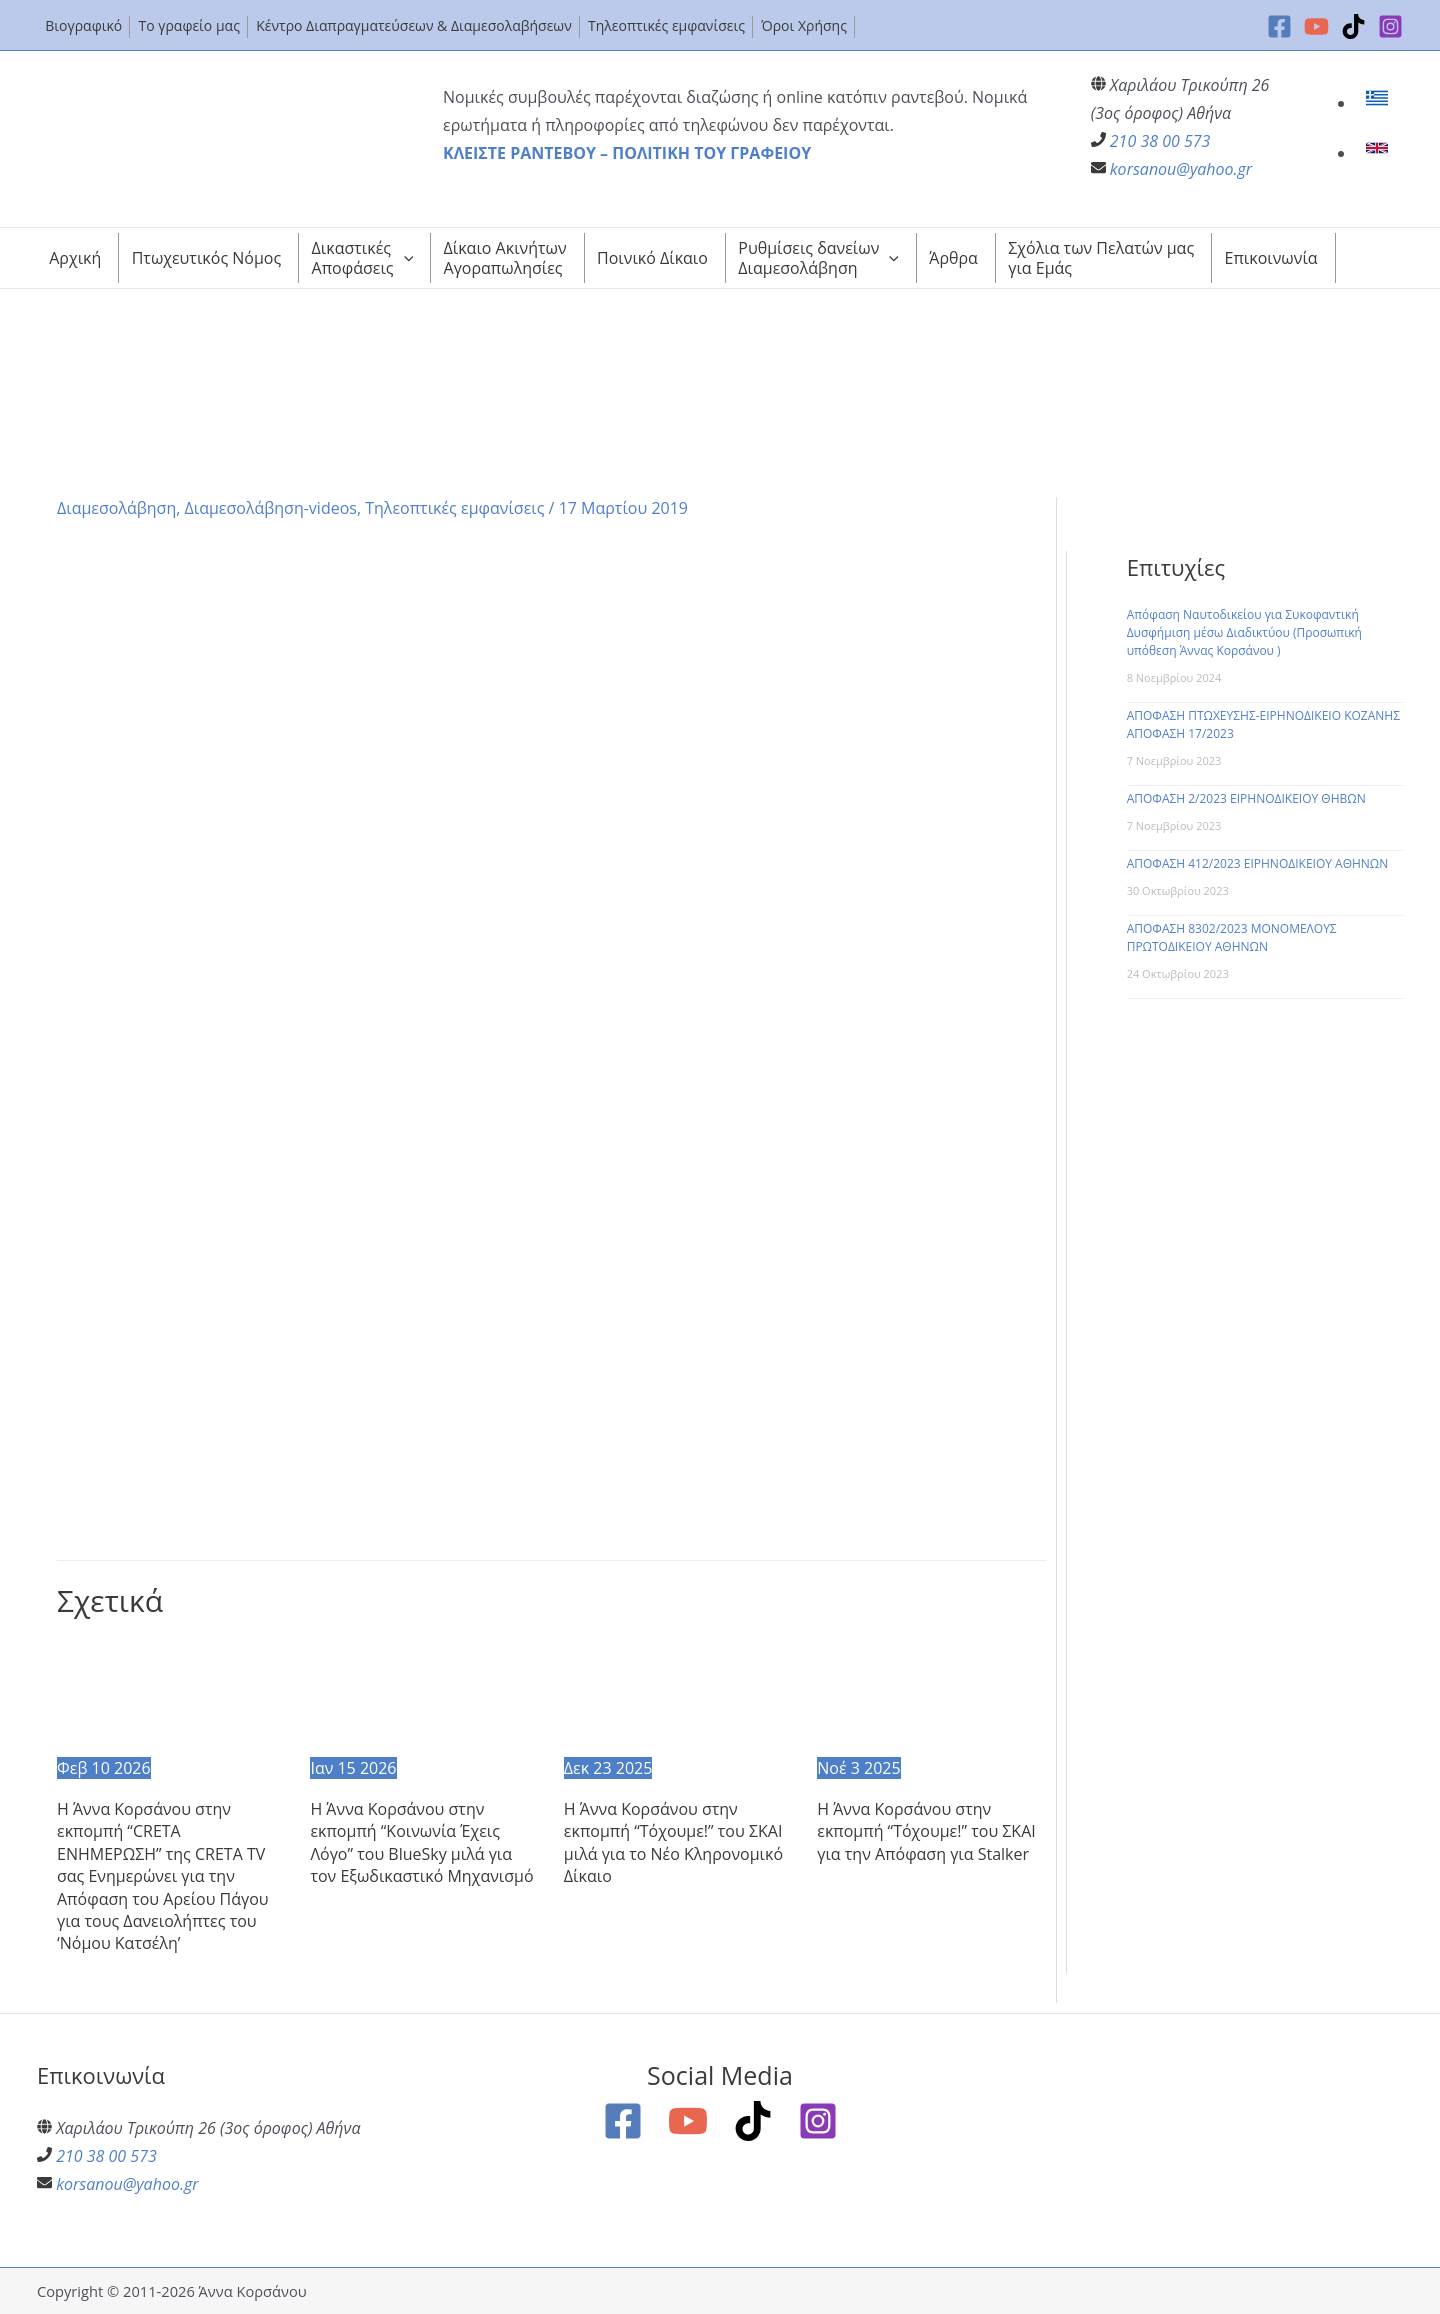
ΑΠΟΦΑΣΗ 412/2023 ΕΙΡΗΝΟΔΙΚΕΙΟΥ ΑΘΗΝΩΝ (1258, 863)
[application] (404, 258)
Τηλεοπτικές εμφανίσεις (454, 508)
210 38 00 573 (1160, 141)
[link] (1379, 103)
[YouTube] (1316, 26)
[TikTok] (1353, 26)
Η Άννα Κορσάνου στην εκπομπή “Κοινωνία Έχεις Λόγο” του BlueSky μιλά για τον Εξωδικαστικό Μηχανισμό (421, 1842)
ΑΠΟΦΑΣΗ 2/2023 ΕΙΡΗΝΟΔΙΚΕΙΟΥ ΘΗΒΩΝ (1246, 798)
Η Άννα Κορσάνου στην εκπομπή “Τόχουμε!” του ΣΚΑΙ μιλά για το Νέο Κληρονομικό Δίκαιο (673, 1842)
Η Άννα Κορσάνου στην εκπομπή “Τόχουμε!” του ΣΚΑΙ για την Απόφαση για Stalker (926, 1831)
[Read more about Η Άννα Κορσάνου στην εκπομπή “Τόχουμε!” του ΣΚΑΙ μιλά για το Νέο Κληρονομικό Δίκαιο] (678, 1695)
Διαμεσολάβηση (116, 508)
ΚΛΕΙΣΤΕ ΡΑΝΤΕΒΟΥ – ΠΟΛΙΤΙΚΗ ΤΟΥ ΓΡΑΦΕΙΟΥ (627, 153)
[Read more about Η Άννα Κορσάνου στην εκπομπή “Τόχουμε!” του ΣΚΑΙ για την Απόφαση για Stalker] (931, 1695)
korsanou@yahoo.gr (1181, 169)
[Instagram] (1390, 26)
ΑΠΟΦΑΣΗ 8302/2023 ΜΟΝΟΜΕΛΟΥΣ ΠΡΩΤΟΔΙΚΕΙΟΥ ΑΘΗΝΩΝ (1232, 937)
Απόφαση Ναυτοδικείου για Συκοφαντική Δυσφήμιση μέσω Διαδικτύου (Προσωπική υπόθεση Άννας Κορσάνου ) (1244, 632)
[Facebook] (1279, 26)
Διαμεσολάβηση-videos (271, 508)
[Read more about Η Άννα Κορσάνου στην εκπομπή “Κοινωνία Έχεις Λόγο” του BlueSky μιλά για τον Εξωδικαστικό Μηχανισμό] (424, 1695)
